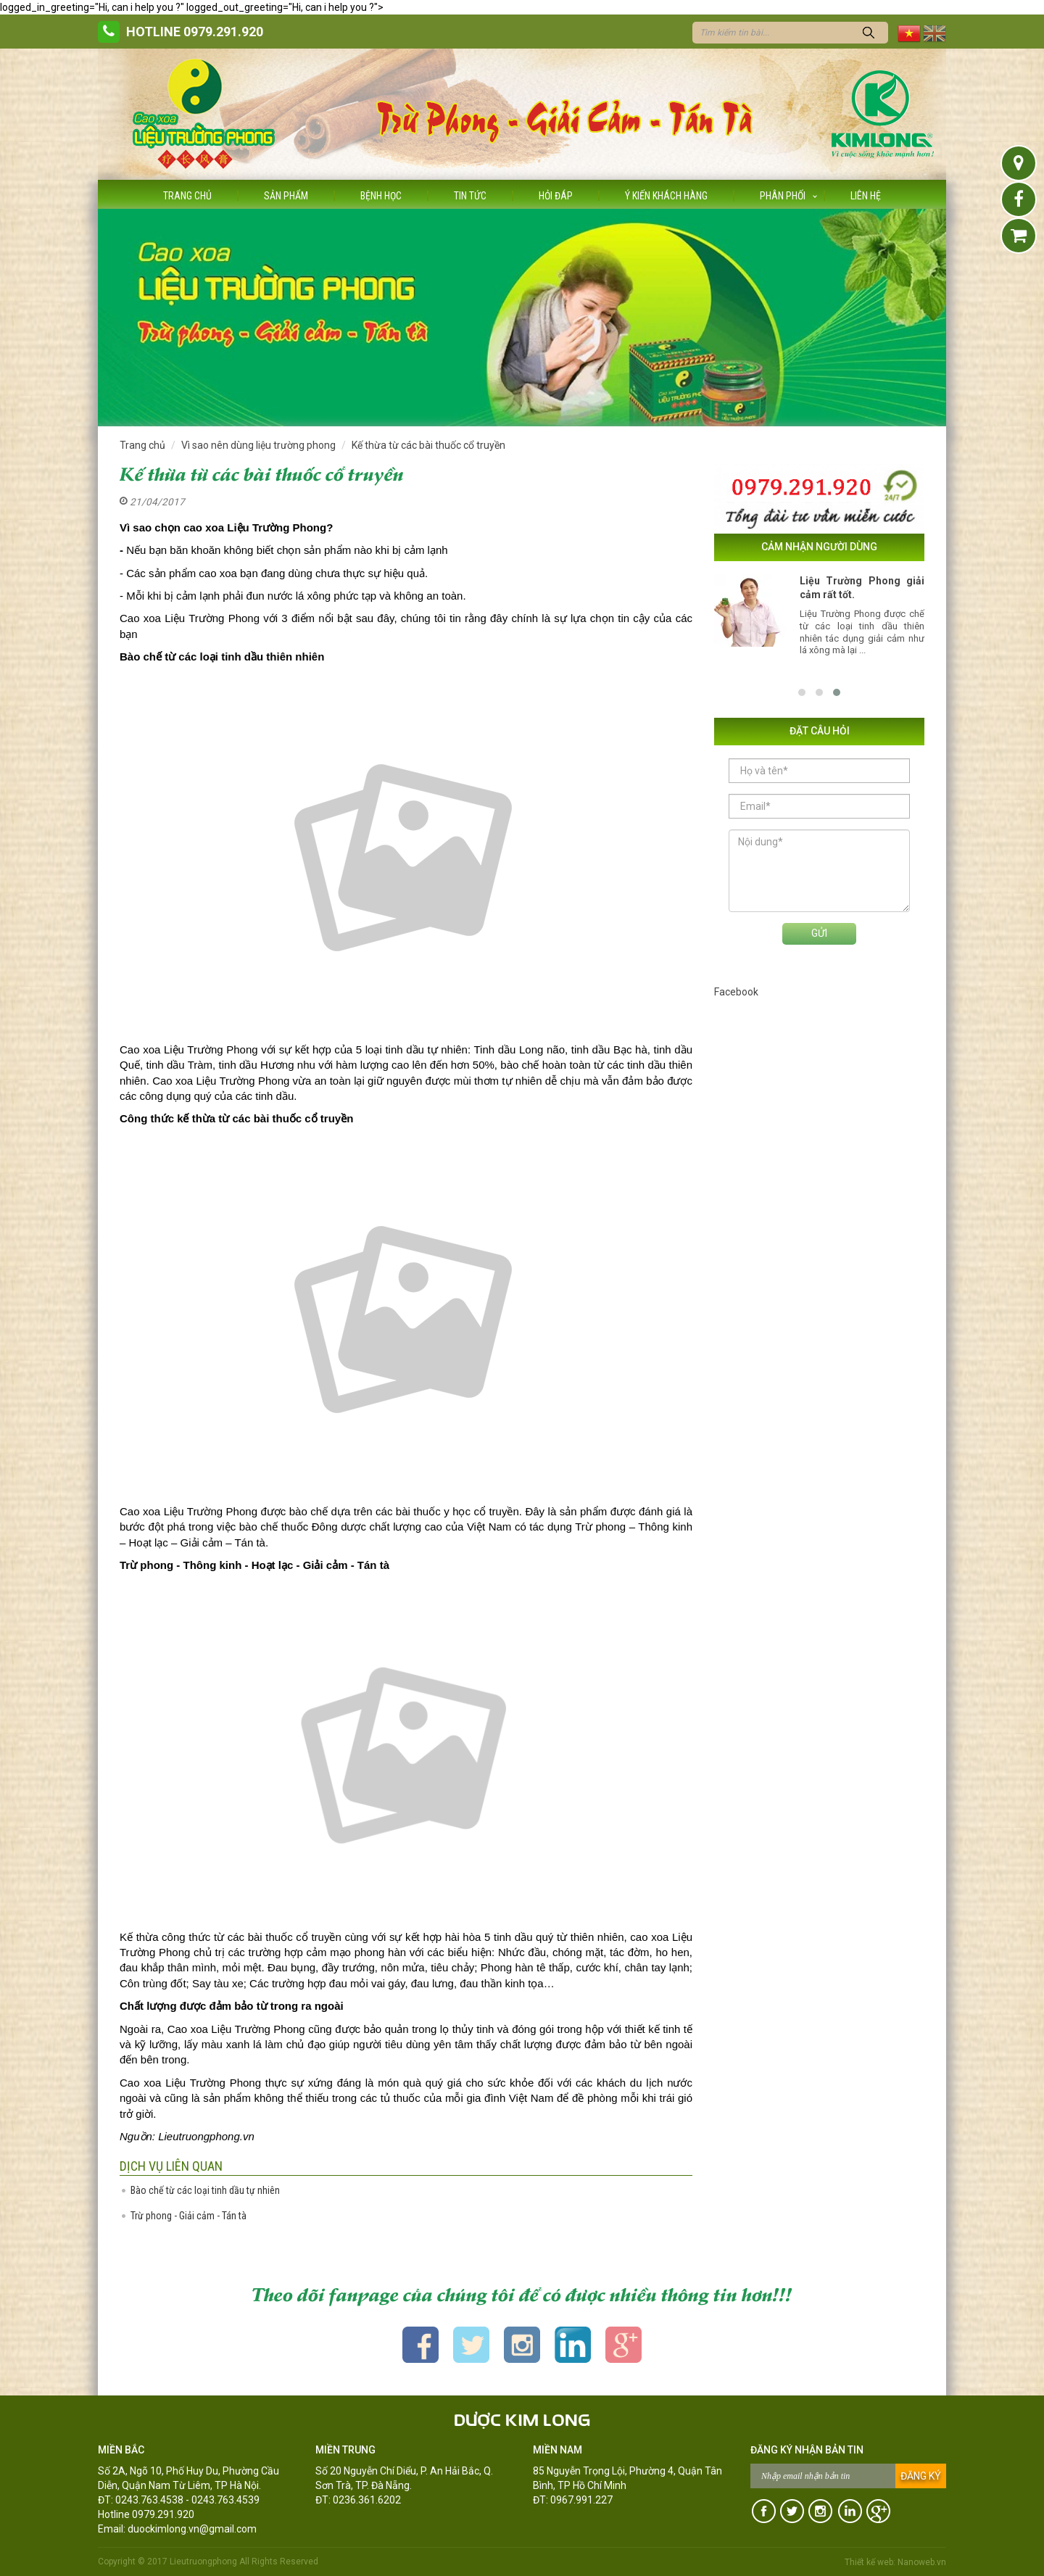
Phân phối (782, 196)
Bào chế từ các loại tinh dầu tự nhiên (205, 2190)
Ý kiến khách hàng (666, 196)
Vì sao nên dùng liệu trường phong (258, 445)
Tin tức (470, 196)
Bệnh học (381, 196)
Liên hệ (865, 196)
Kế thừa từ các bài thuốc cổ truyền (428, 445)
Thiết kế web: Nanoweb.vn (895, 2562)
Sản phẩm (286, 196)
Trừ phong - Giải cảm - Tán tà (188, 2215)
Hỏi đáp (556, 196)
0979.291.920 (223, 31)
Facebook (736, 992)
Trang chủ (187, 196)
